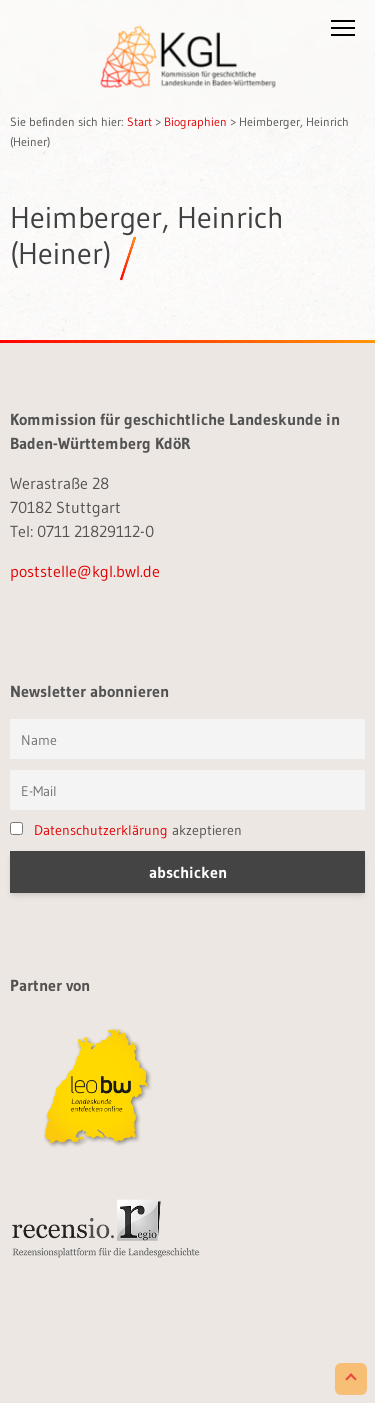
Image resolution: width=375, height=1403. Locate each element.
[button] (343, 32)
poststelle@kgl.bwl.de (85, 571)
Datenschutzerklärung (101, 830)
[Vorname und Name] (187, 739)
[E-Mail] (187, 790)
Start (139, 121)
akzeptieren (126, 830)
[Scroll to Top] (351, 1379)
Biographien (195, 121)
